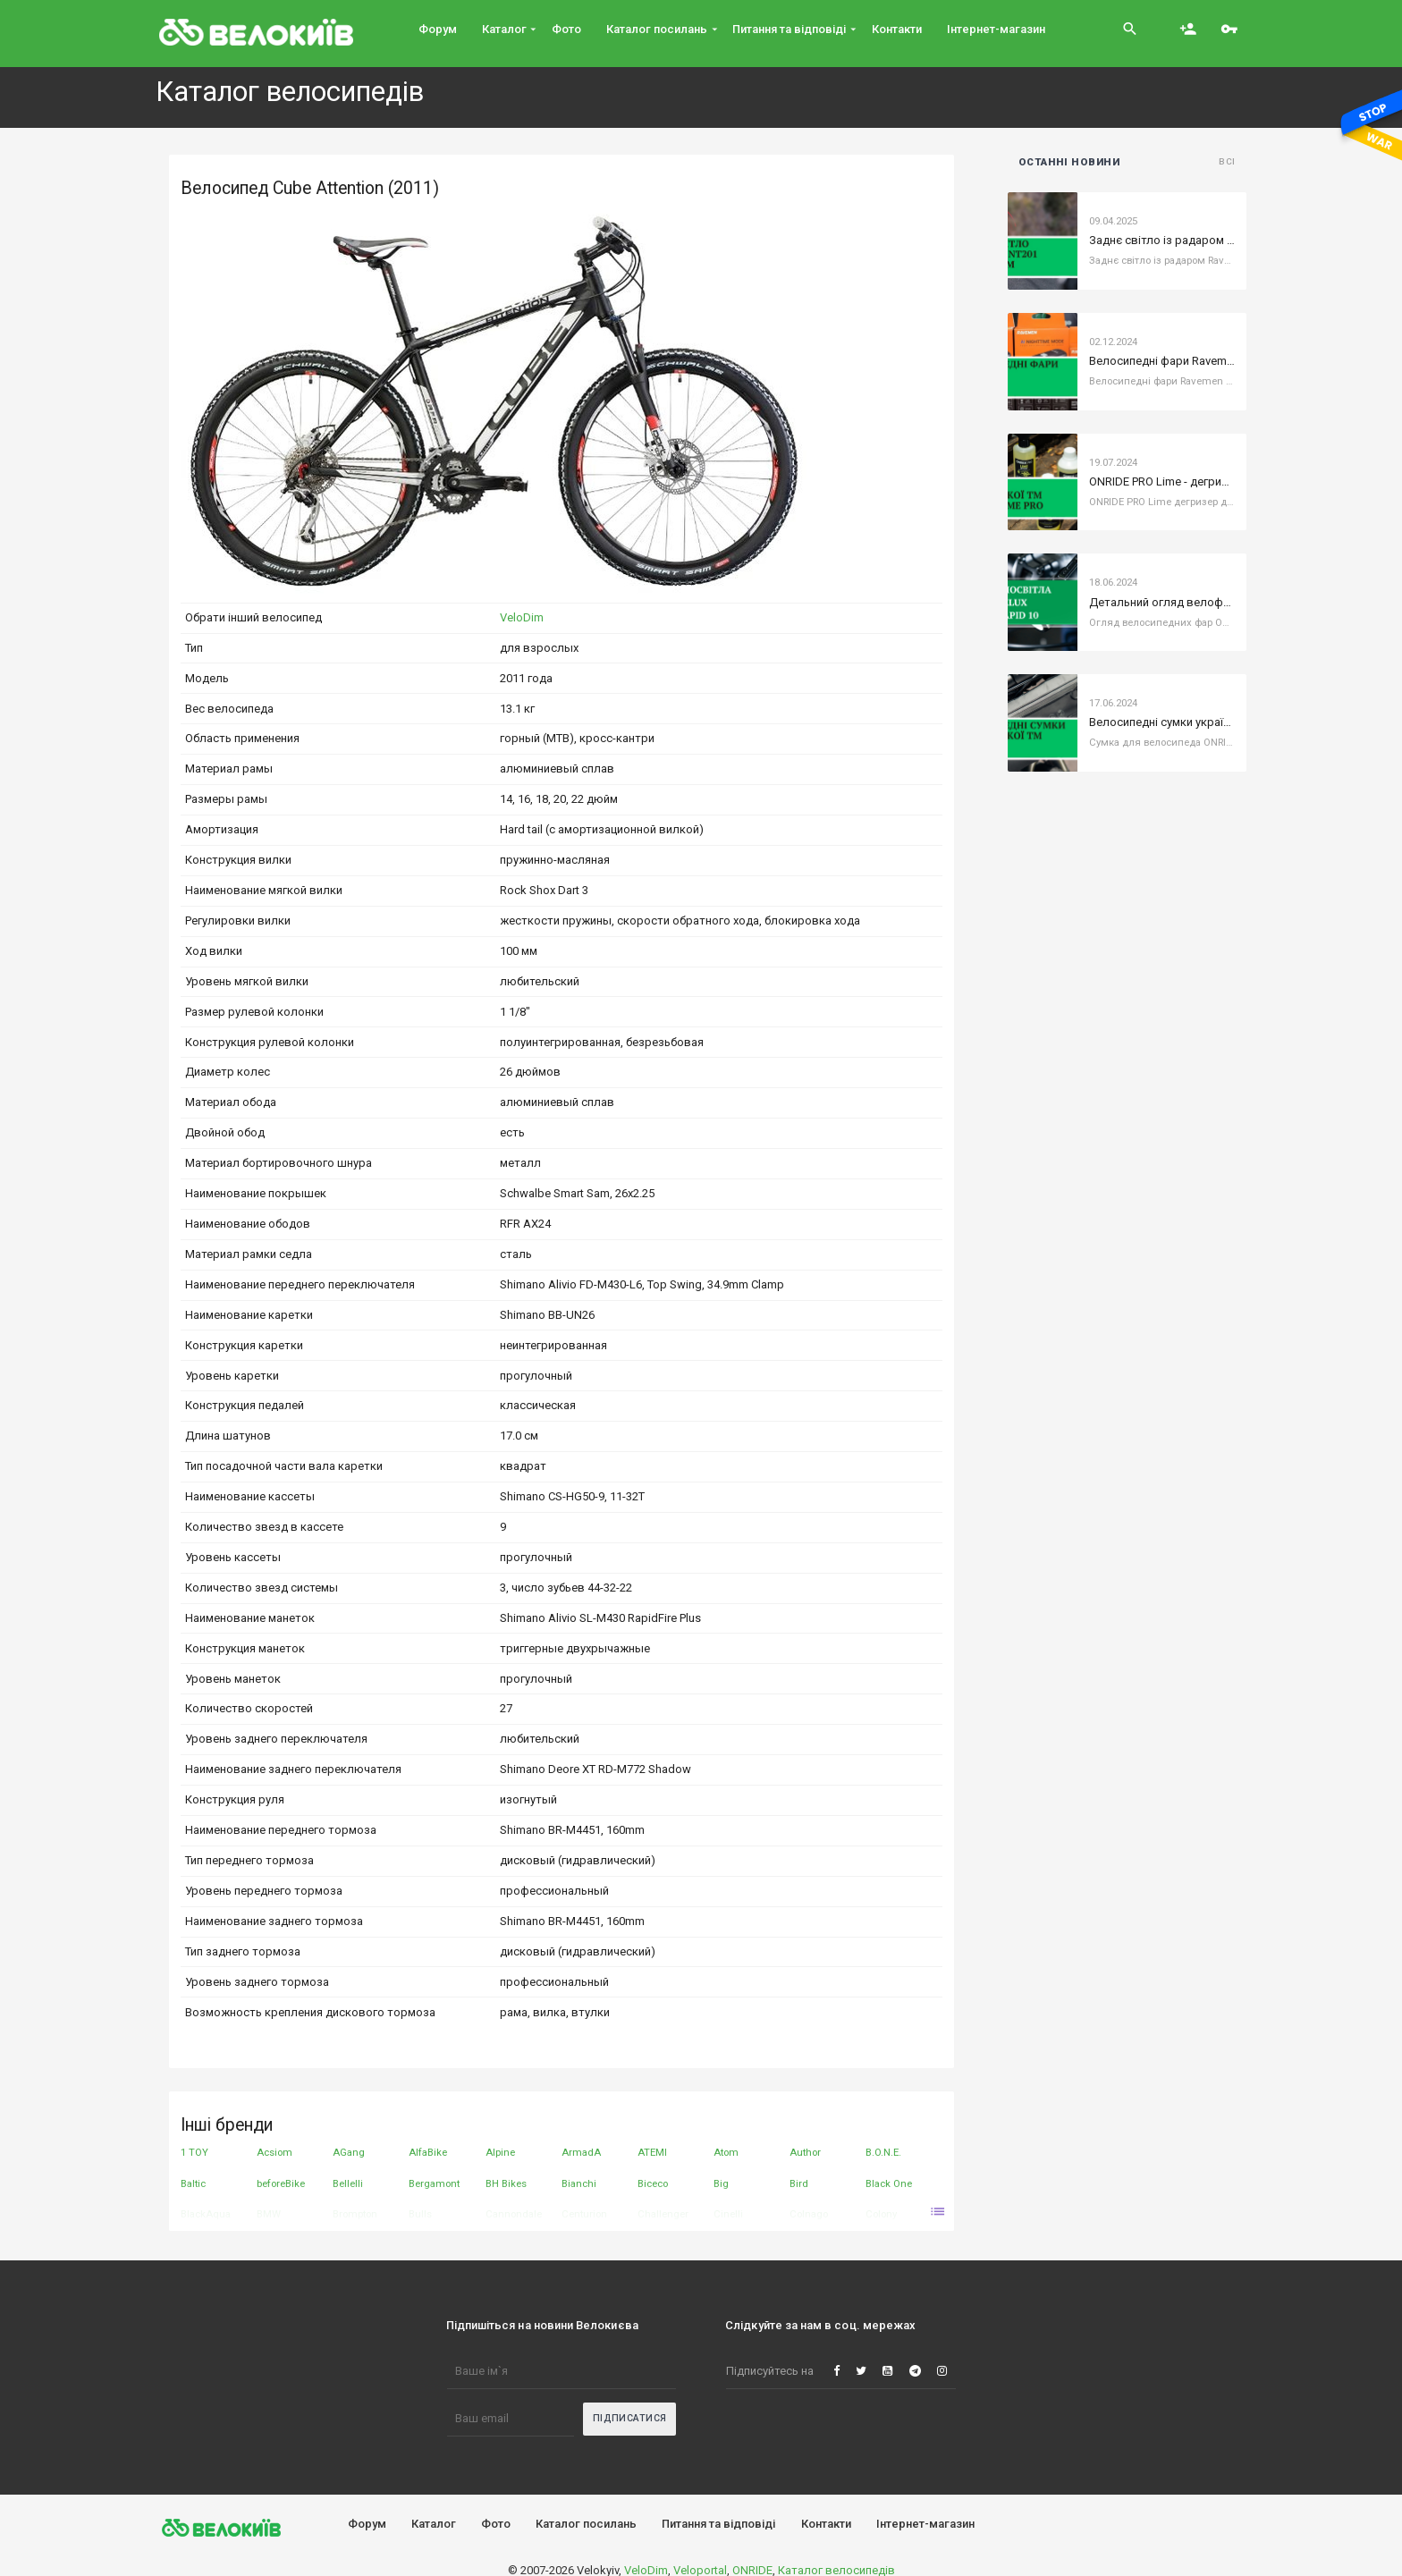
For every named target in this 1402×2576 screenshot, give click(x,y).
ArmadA (581, 2152)
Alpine (500, 2152)
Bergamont (434, 2183)
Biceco (653, 2183)
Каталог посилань (586, 2523)
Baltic (193, 2183)
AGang (349, 2152)
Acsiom (274, 2152)
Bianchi (579, 2183)
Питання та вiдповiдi (718, 2523)
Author (805, 2152)
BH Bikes (506, 2183)
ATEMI (652, 2152)
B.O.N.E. (883, 2152)
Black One (889, 2183)
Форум (367, 2523)
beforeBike (281, 2183)
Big (721, 2183)
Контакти (826, 2523)
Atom (726, 2152)
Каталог (433, 2523)
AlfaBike (428, 2152)
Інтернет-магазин (925, 2523)
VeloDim (522, 617)
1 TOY (194, 2152)
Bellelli (348, 2183)
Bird (799, 2183)
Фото (496, 2523)
